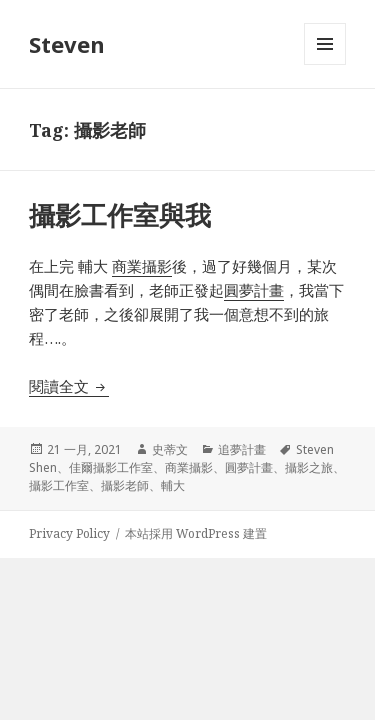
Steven (67, 44)
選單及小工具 (325, 64)
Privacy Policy (69, 533)
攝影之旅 (309, 467)
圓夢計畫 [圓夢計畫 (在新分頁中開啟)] (254, 290)
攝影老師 (125, 485)
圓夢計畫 (249, 467)
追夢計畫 (242, 449)
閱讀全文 (69, 386)
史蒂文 (170, 449)
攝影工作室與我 (120, 215)
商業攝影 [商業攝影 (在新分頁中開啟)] (142, 266)
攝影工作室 (59, 485)
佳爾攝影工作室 (111, 467)
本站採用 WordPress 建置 (196, 533)
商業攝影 (189, 467)
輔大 (173, 485)
